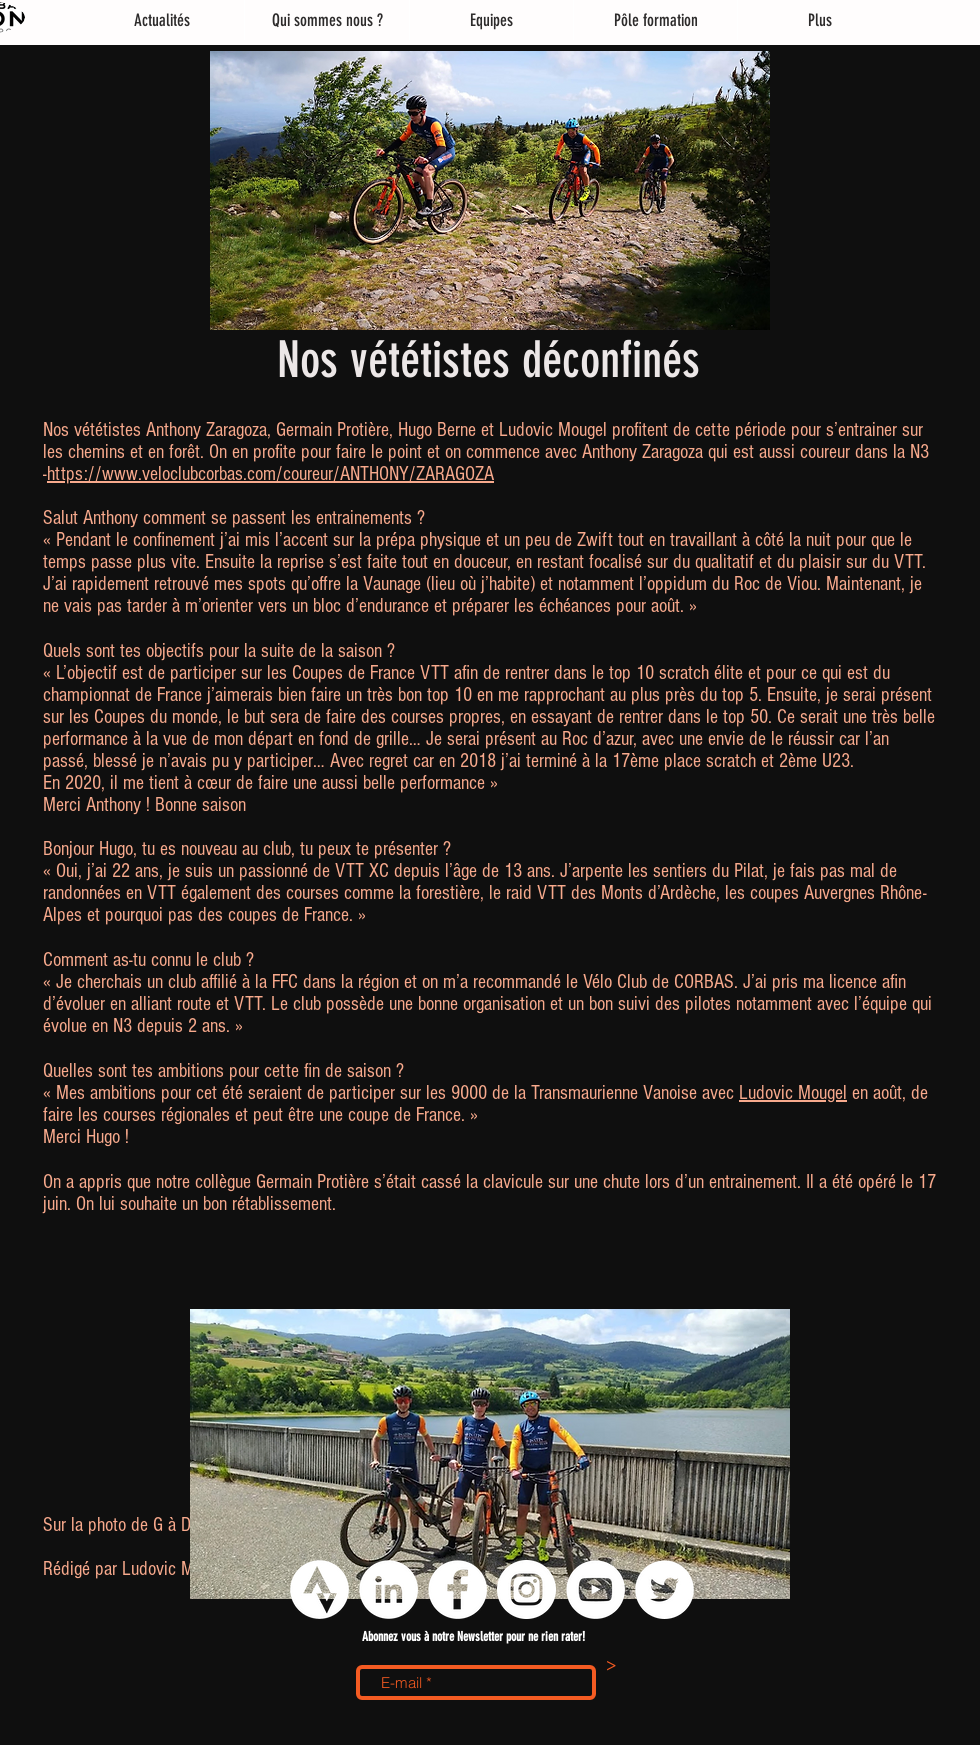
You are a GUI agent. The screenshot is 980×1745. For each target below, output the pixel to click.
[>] (611, 1667)
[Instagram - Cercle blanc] (526, 1589)
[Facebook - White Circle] (457, 1589)
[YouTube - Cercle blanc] (595, 1589)
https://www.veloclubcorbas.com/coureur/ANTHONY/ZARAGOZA (270, 474)
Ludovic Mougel (793, 1093)
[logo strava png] (319, 1589)
